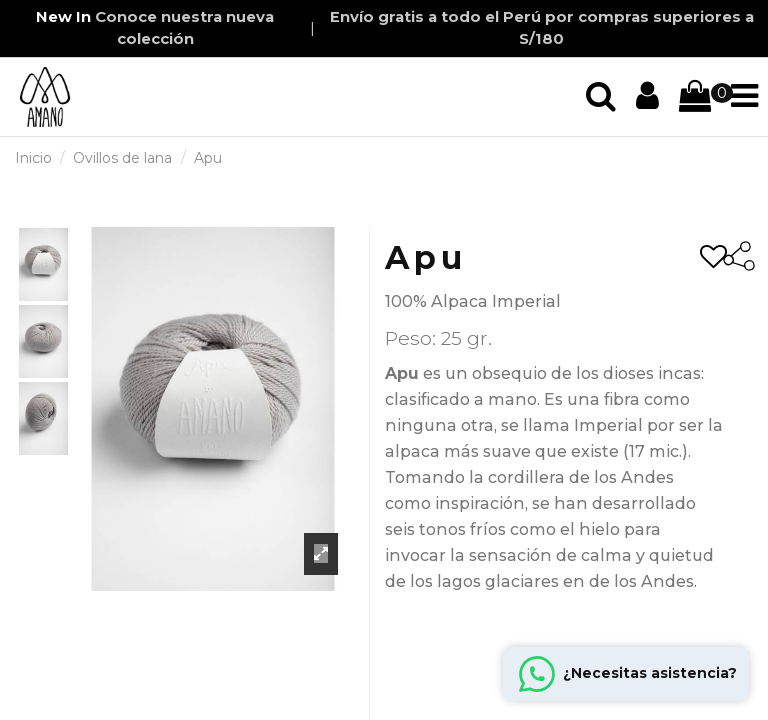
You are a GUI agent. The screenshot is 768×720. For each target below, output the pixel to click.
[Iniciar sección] (601, 96)
